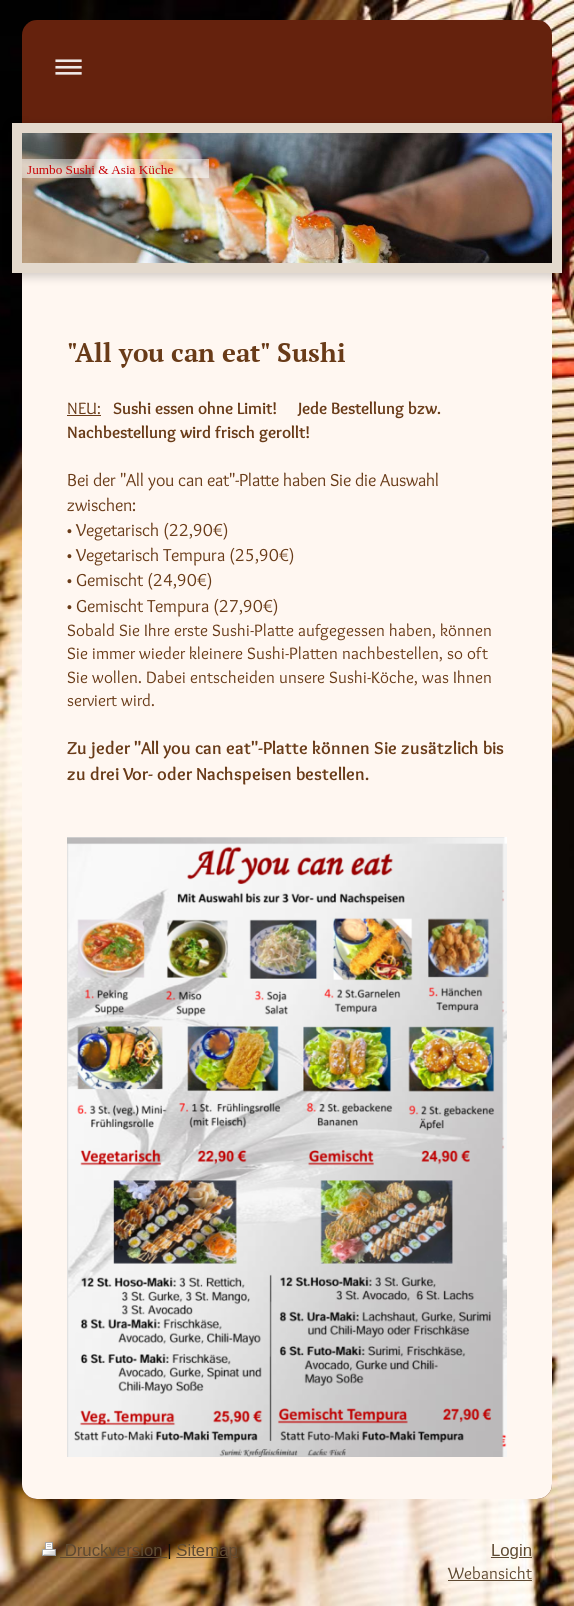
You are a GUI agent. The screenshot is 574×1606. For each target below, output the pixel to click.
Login (511, 1550)
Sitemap (207, 1550)
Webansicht (490, 1573)
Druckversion (104, 1550)
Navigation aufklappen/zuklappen (287, 66)
